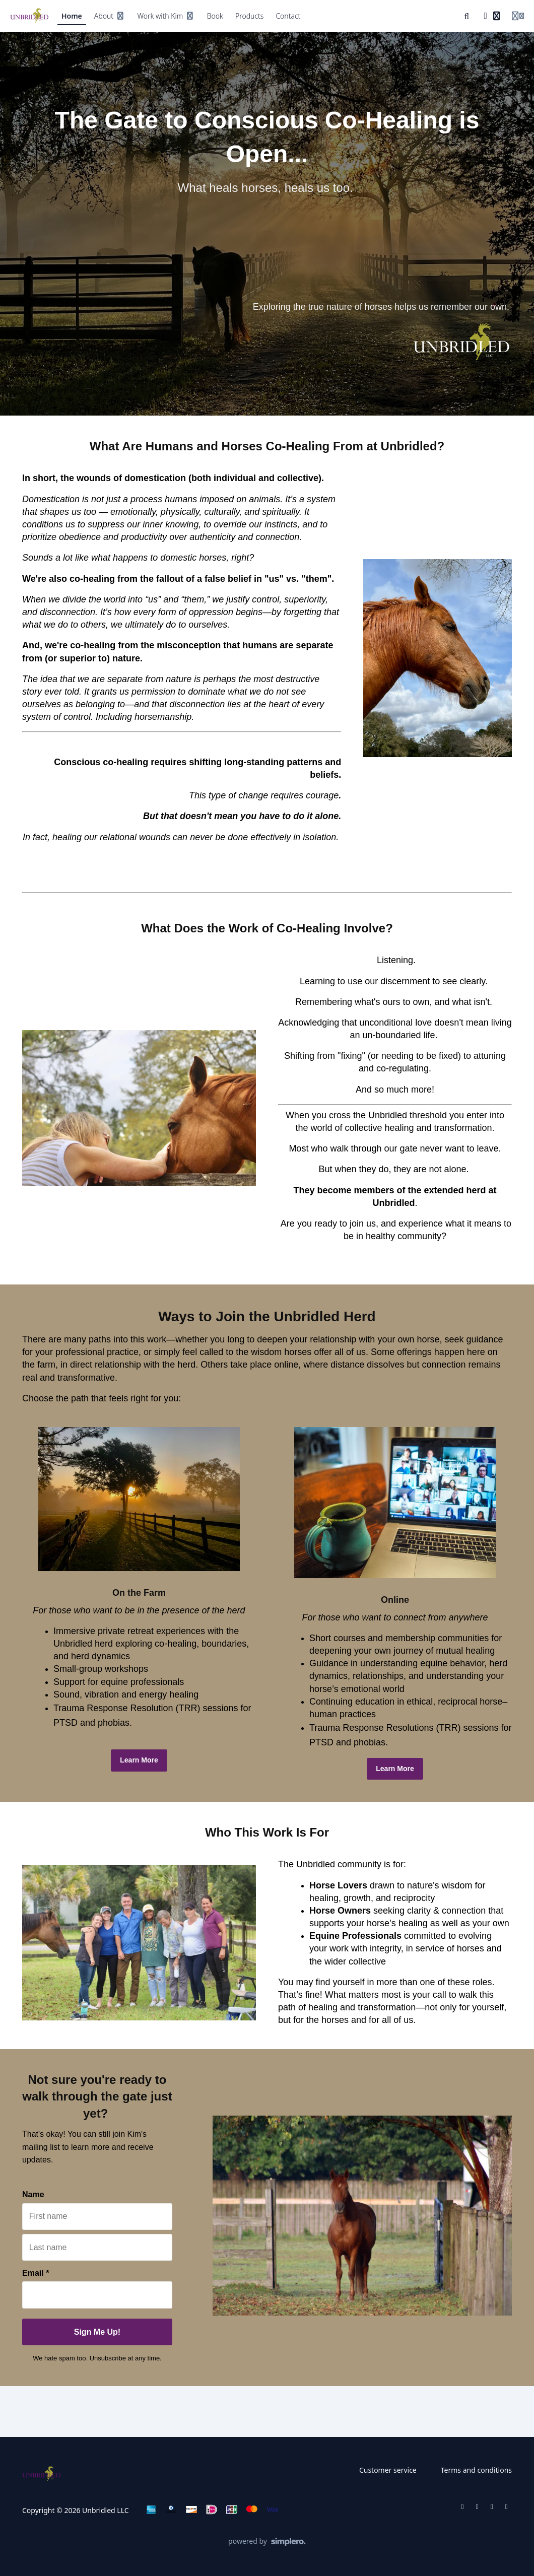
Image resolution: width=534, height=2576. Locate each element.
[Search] (467, 16)
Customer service (388, 2470)
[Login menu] (518, 16)
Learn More (139, 1760)
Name (33, 2194)
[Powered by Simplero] (267, 2542)
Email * (35, 2273)
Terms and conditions (476, 2470)
